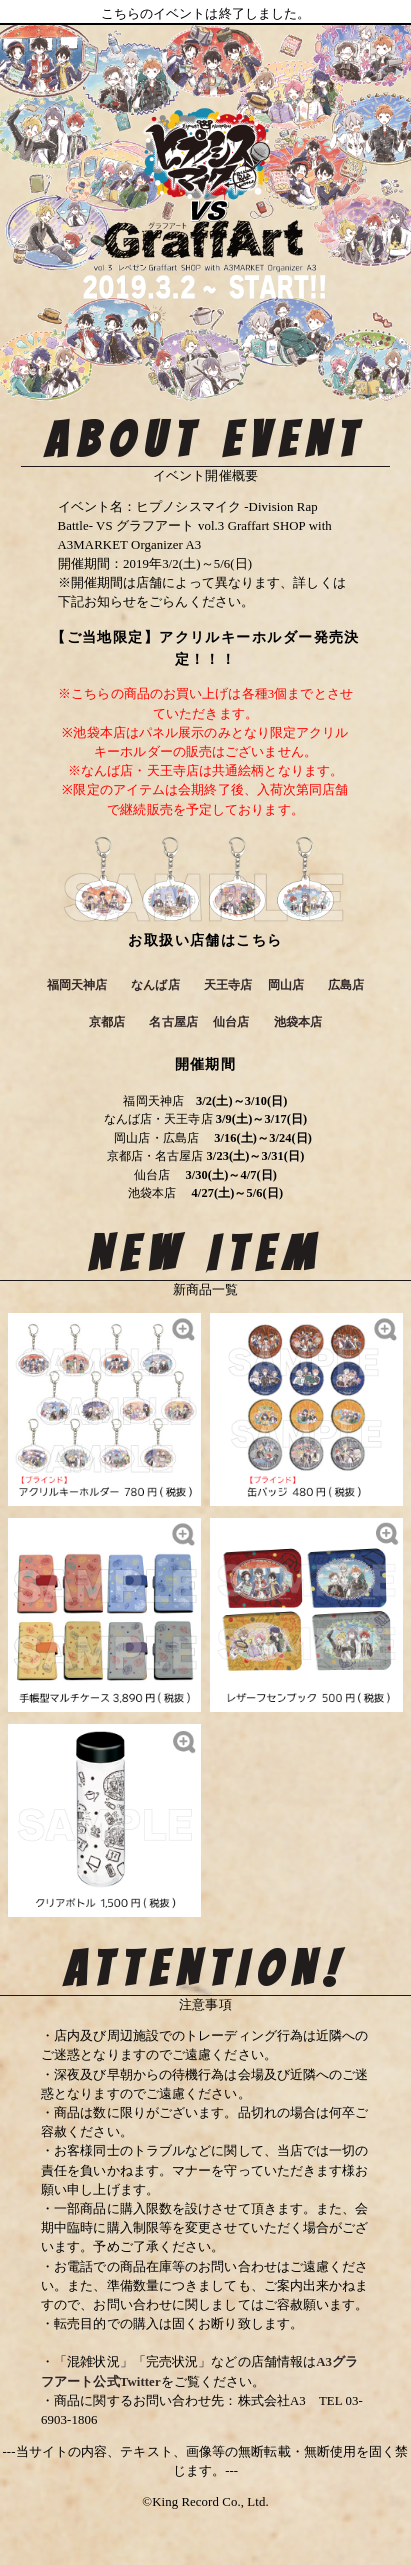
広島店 (346, 985)
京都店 (107, 1022)
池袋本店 (298, 1022)
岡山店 (286, 985)
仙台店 (231, 1022)
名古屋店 (173, 1022)
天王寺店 (228, 985)
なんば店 (155, 985)
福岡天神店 (77, 985)
